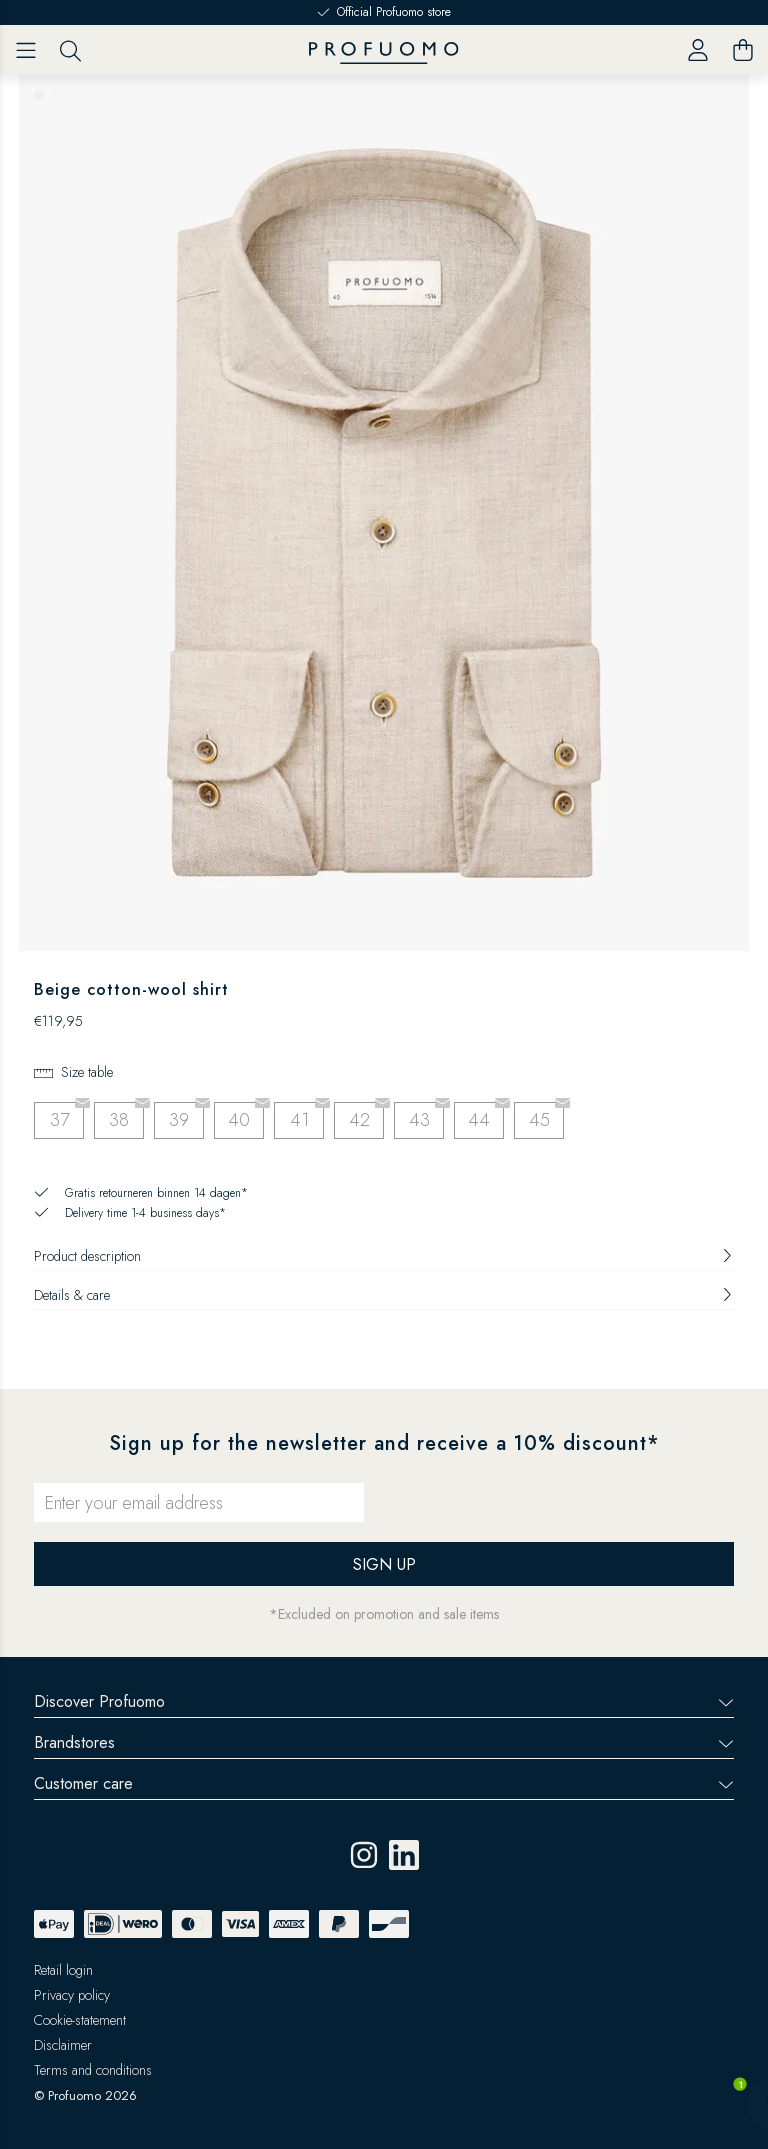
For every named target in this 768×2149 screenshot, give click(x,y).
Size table (87, 1072)
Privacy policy (72, 1995)
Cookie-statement (80, 2020)
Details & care (384, 1295)
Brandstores (384, 1742)
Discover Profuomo (384, 1701)
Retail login (63, 1970)
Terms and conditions (93, 2070)
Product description (384, 1256)
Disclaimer (63, 2045)
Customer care (384, 1783)
